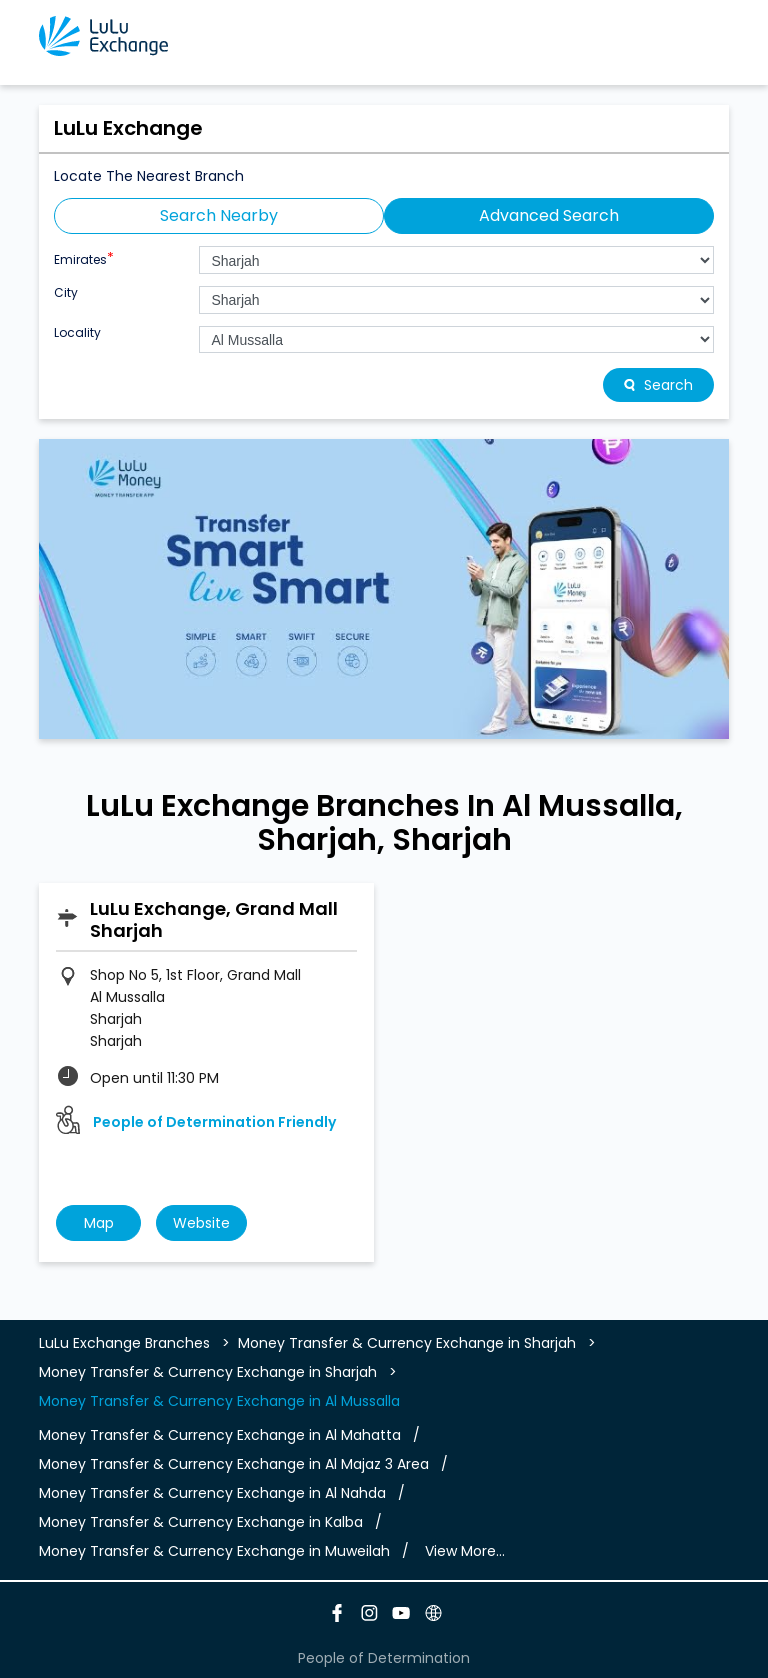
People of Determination (384, 1658)
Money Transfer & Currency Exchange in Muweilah (214, 1551)
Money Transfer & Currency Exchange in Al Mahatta (220, 1435)
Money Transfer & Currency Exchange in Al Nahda (212, 1493)
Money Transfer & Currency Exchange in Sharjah (407, 1343)
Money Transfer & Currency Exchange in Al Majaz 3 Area (234, 1464)
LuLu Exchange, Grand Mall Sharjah (214, 919)
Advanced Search (549, 215)
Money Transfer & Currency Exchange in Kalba (201, 1522)
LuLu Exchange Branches (126, 1343)
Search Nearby (219, 215)
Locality (77, 333)
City (66, 293)
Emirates (84, 257)
